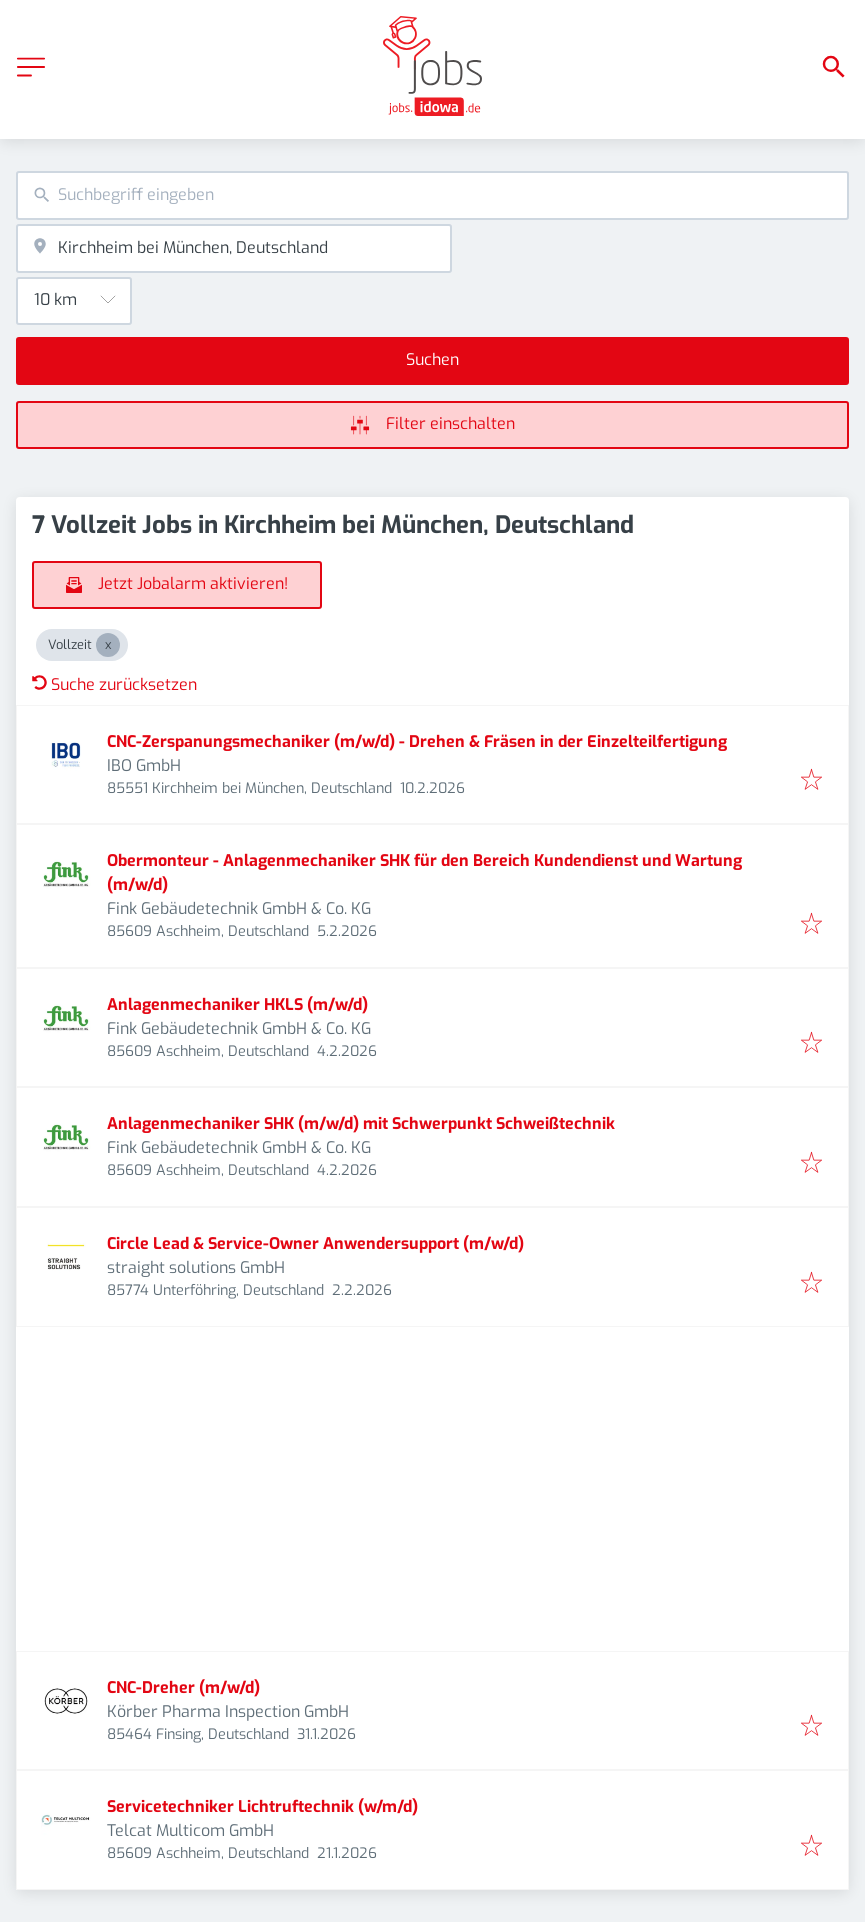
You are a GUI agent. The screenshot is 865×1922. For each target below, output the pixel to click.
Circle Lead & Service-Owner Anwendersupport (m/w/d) (315, 1243)
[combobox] (432, 195)
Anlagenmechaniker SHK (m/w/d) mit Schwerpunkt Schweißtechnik (361, 1123)
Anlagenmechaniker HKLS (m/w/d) (237, 1004)
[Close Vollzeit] (108, 645)
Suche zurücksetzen (114, 684)
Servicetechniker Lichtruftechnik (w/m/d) (262, 1806)
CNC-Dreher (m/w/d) (183, 1687)
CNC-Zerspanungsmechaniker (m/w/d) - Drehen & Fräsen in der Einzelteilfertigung (417, 741)
